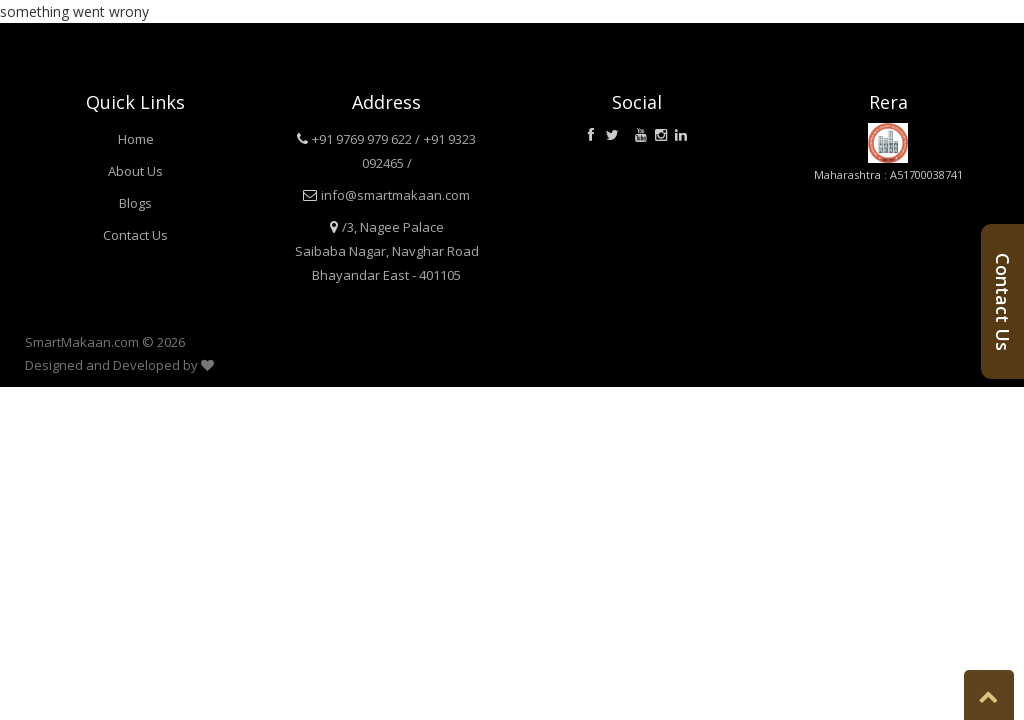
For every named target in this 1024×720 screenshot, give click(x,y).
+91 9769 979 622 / (366, 139)
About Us (135, 171)
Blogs (135, 203)
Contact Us (135, 235)
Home (136, 139)
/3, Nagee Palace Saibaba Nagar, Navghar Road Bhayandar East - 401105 (387, 251)
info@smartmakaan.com (395, 195)
